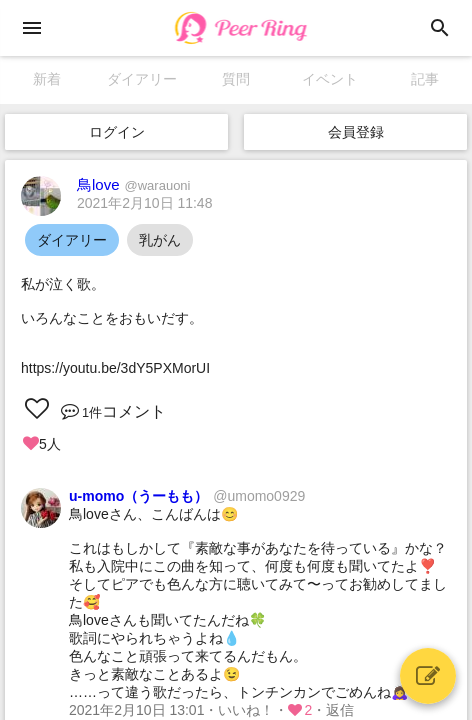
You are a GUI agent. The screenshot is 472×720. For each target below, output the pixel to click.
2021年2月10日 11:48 (144, 203)
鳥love (134, 184)
